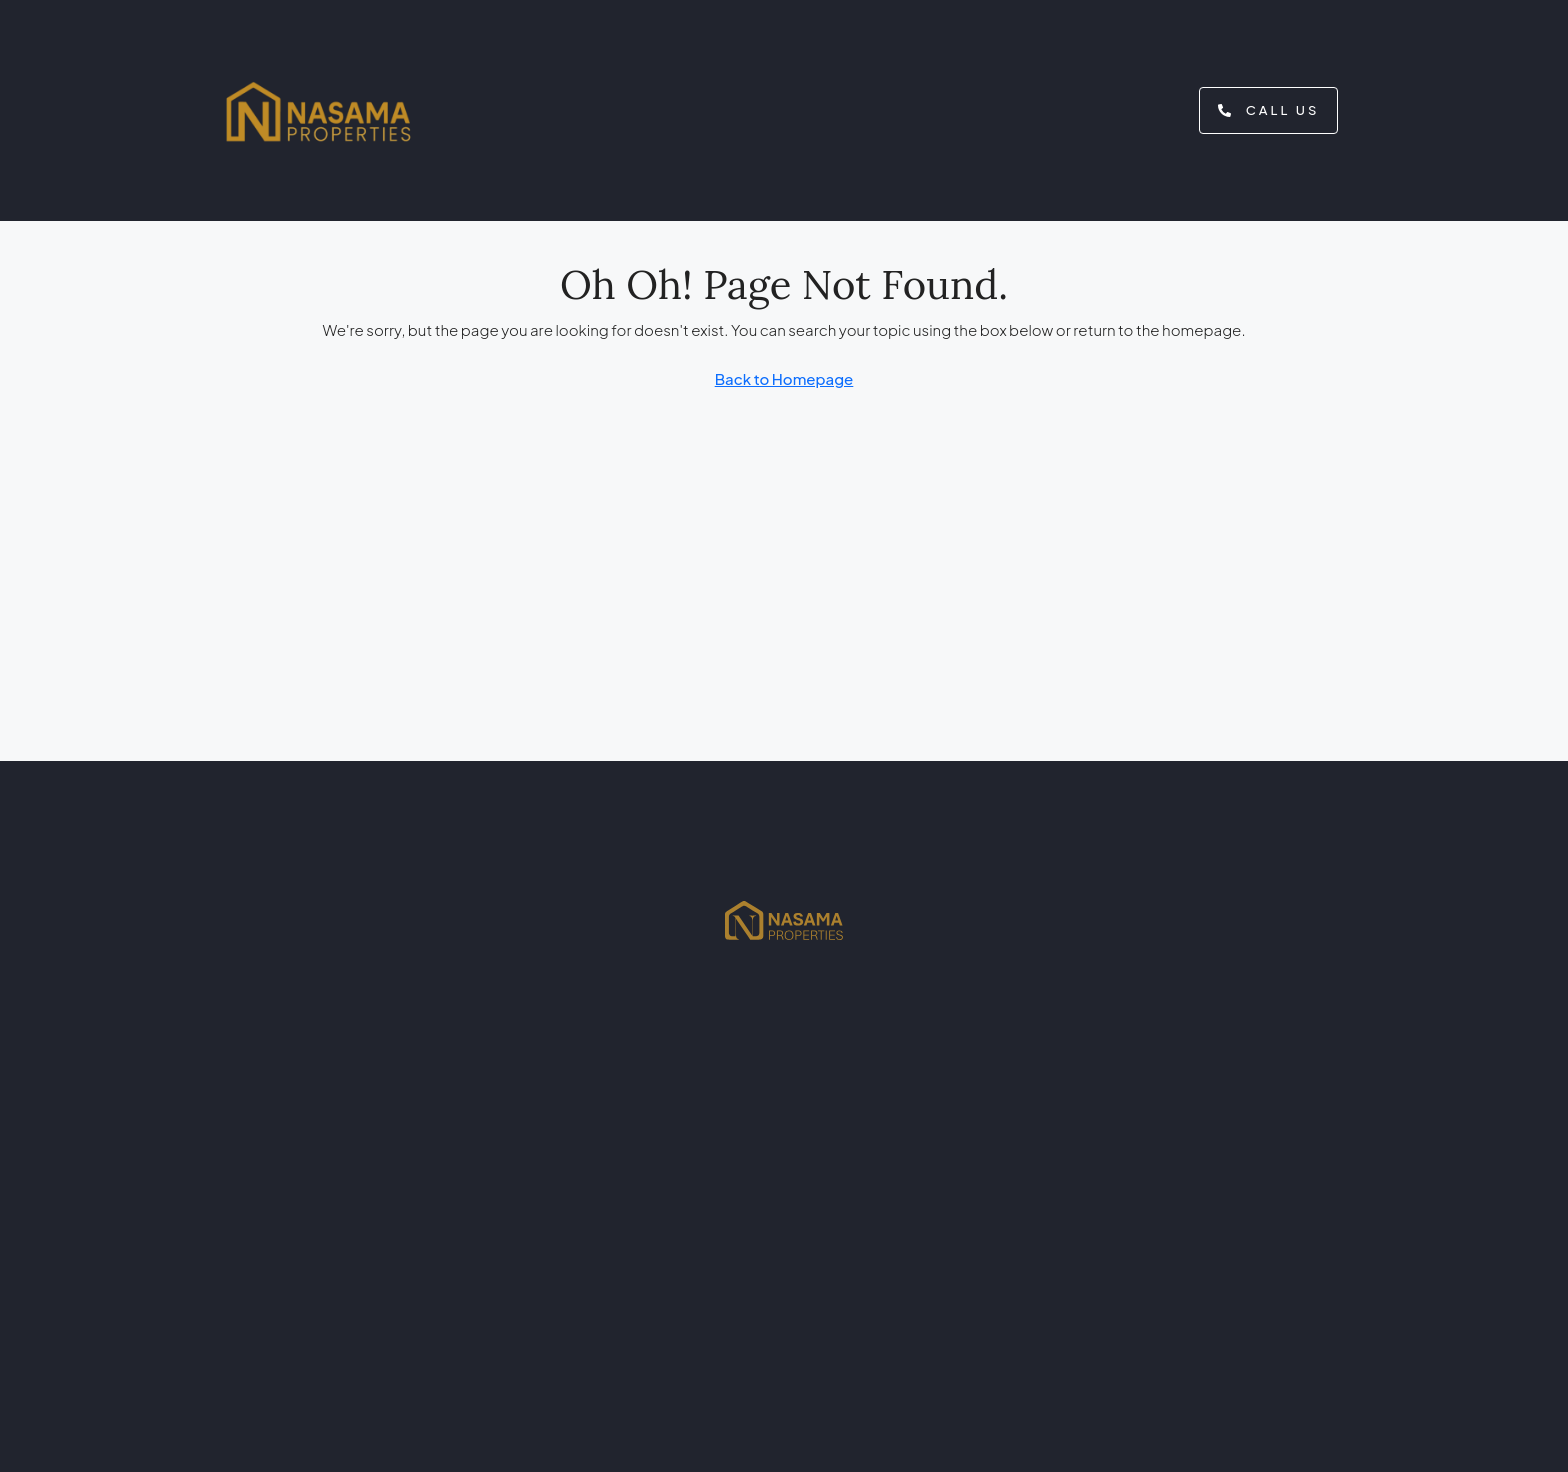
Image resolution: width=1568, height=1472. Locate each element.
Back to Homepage (784, 378)
